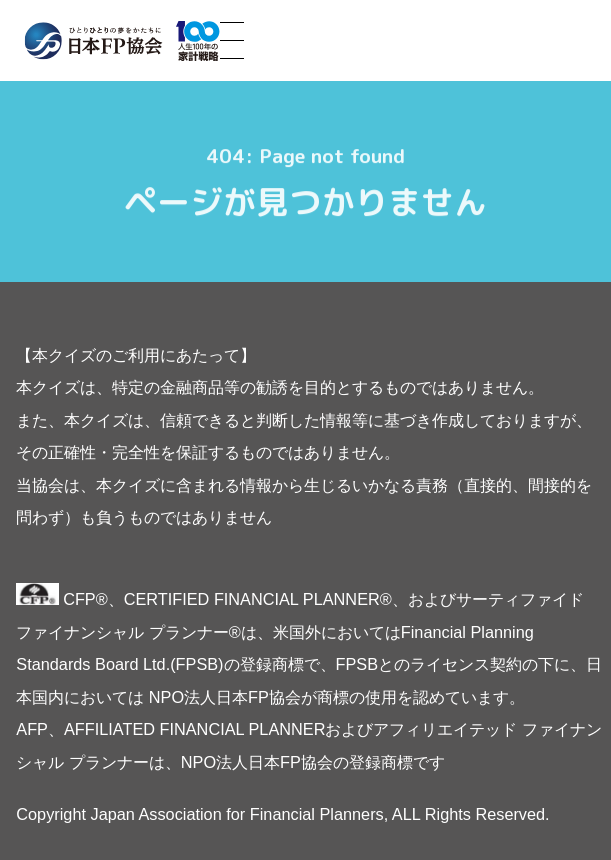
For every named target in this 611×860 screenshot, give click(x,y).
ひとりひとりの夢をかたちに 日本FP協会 (122, 40)
